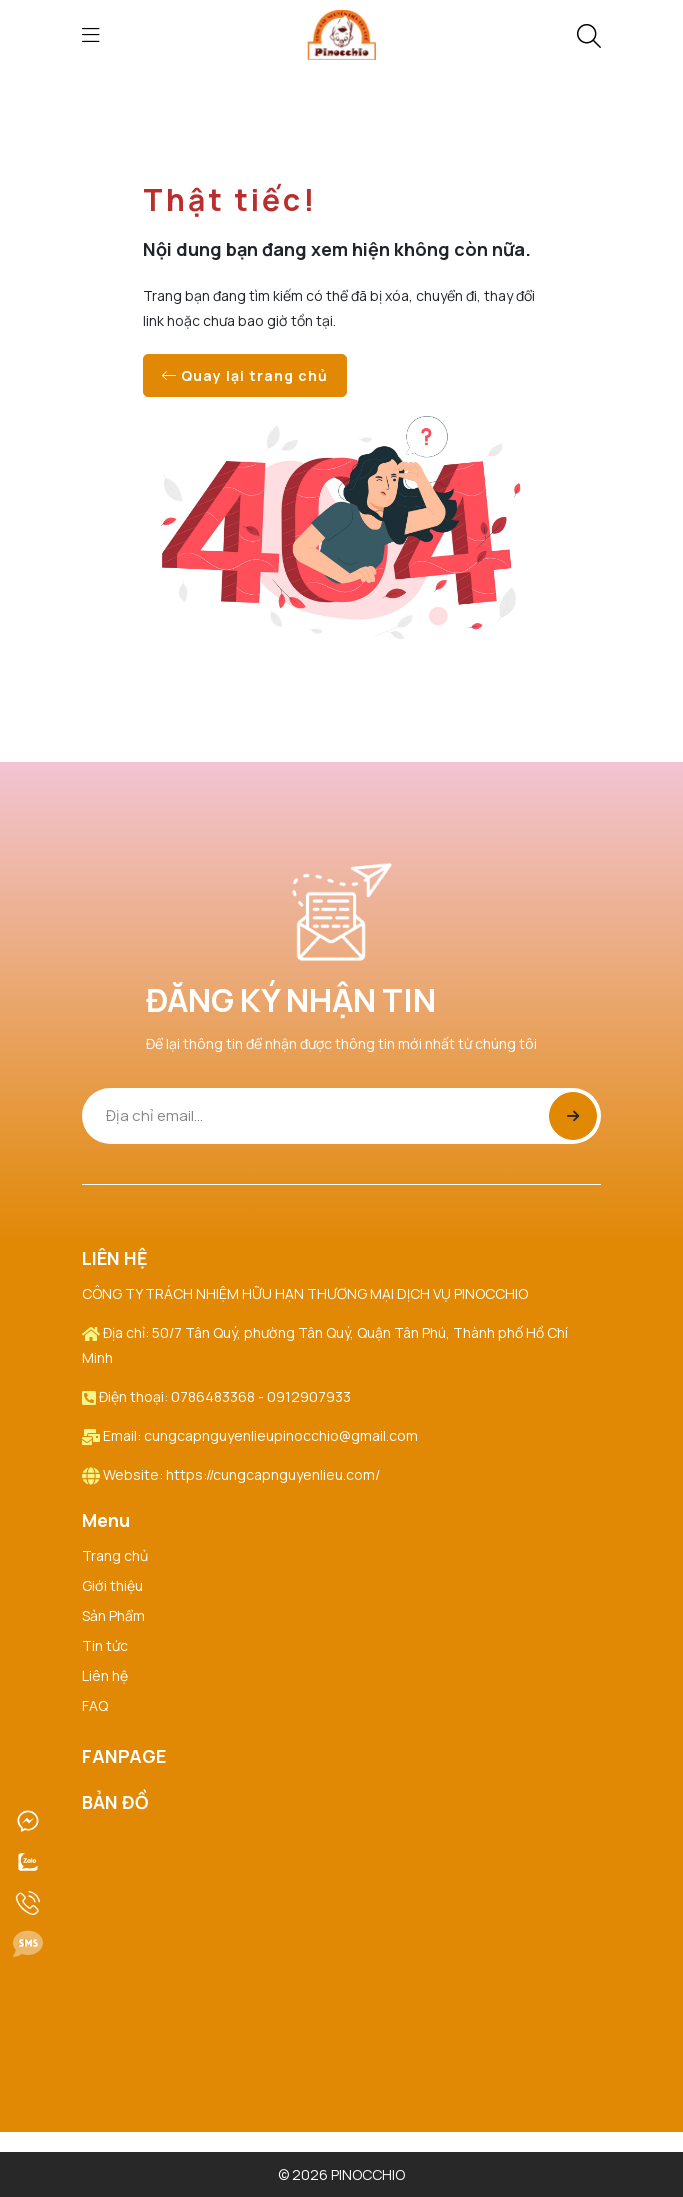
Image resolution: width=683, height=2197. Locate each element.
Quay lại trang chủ (245, 375)
